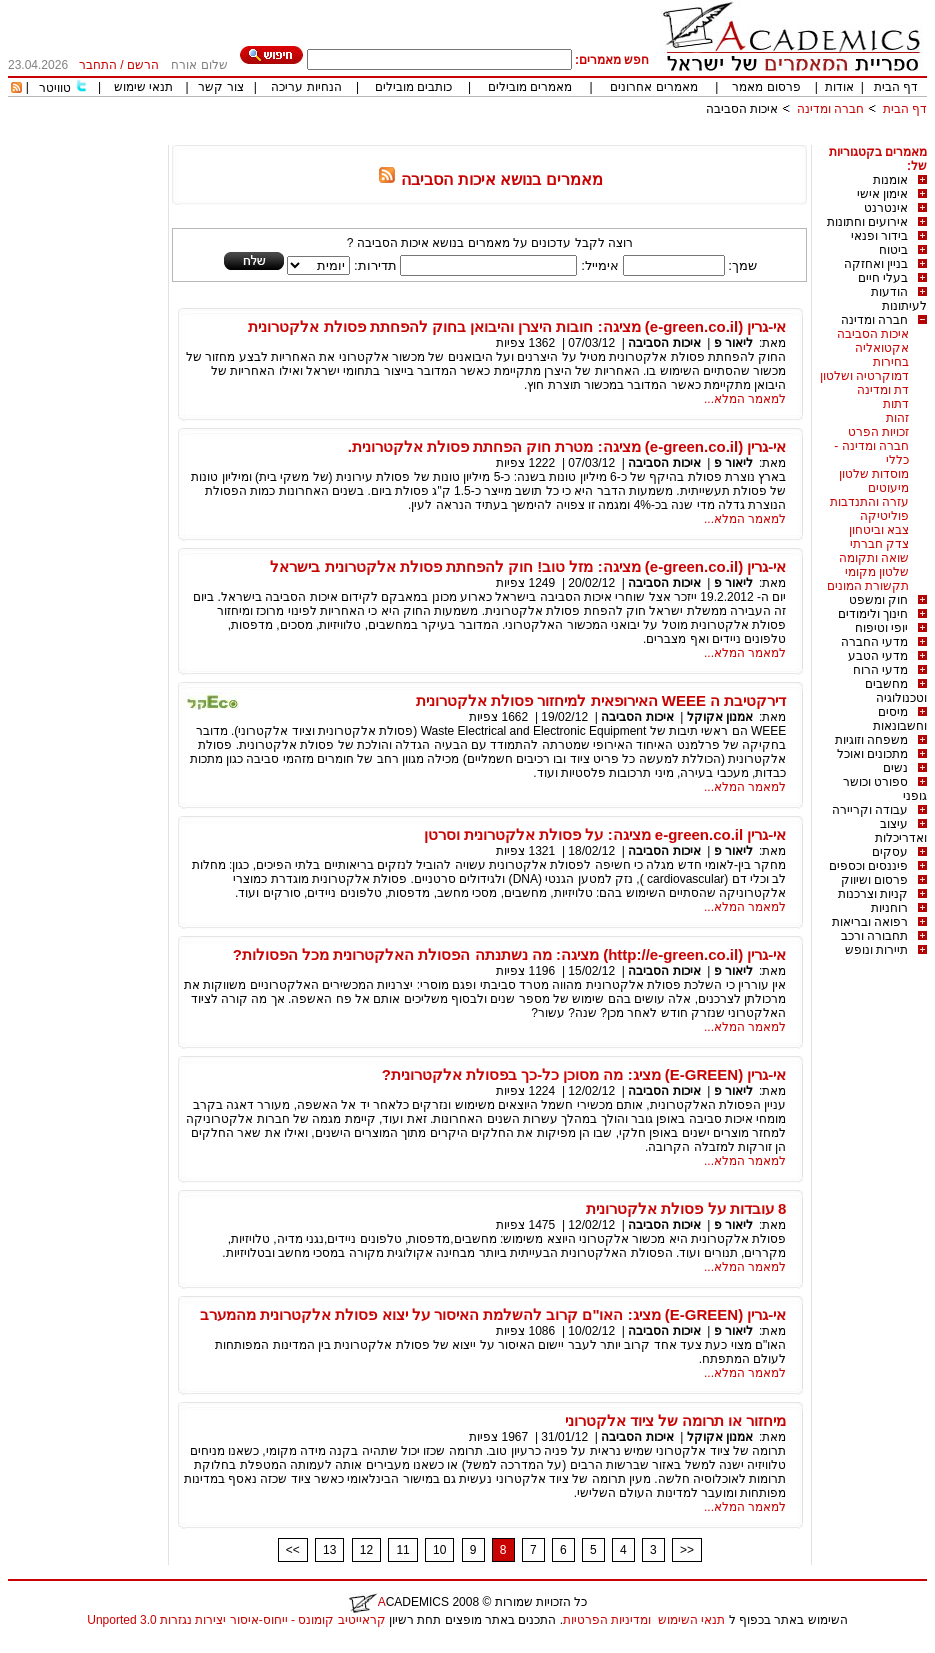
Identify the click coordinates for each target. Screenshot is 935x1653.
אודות (839, 87)
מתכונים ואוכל (872, 754)
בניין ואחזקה (876, 264)
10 (439, 1550)
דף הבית (896, 87)
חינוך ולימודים (873, 614)
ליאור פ (733, 343)
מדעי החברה (874, 642)
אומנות (890, 180)
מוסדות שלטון (874, 474)
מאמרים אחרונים (653, 87)
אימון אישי (882, 194)
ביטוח (893, 250)
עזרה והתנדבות (869, 502)
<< (293, 1550)
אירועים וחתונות (867, 222)
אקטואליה (882, 348)
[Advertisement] (563, 137)
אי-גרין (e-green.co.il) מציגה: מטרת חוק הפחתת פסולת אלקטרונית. (567, 446)
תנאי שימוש (143, 87)
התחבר (98, 65)
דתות (896, 404)
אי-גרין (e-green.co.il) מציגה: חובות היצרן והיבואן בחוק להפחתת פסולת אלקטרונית (517, 326)
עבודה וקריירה (870, 810)
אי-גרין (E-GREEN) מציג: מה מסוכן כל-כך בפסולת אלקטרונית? (584, 1074)
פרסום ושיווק (874, 880)
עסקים (890, 852)
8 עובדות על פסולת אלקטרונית (686, 1208)
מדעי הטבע (878, 656)
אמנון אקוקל (720, 717)
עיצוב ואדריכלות (901, 831)
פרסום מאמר (766, 87)
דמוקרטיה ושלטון (864, 376)
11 (402, 1550)
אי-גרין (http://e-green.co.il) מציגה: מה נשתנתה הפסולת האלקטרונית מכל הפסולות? (510, 954)
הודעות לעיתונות (899, 299)
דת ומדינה (883, 390)
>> (687, 1550)
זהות (897, 418)
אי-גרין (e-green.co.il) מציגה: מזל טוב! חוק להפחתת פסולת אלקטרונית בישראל (528, 566)
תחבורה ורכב (874, 936)
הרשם (143, 65)
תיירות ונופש (876, 950)
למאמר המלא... (745, 399)
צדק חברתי (879, 544)
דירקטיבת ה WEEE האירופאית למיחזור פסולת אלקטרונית (601, 700)
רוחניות (889, 908)
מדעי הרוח (880, 670)
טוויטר (55, 88)
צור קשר (220, 87)
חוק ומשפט (878, 600)
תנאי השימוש (691, 1620)
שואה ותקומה (874, 558)
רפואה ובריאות (870, 922)
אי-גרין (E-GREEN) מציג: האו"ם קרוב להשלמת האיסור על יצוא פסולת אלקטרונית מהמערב (493, 1314)
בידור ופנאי (879, 236)
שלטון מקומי (877, 572)
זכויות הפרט (878, 432)
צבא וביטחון (879, 530)
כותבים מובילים (413, 87)
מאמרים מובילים (530, 87)
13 (329, 1550)
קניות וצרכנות (873, 894)
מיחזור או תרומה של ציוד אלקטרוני (676, 1420)
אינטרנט (886, 208)
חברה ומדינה (830, 109)
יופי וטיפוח (881, 628)
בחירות (891, 362)
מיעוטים (888, 488)
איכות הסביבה (742, 109)
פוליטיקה (884, 516)
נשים (895, 768)
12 (366, 1550)
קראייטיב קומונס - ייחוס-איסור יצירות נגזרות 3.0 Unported (236, 1620)
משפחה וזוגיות (871, 740)
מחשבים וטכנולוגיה (896, 691)
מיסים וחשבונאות (900, 719)
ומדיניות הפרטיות (607, 1620)
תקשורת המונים (868, 586)
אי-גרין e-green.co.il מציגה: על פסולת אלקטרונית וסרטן (605, 834)
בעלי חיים (883, 278)
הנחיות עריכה (306, 87)
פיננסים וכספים (868, 866)
